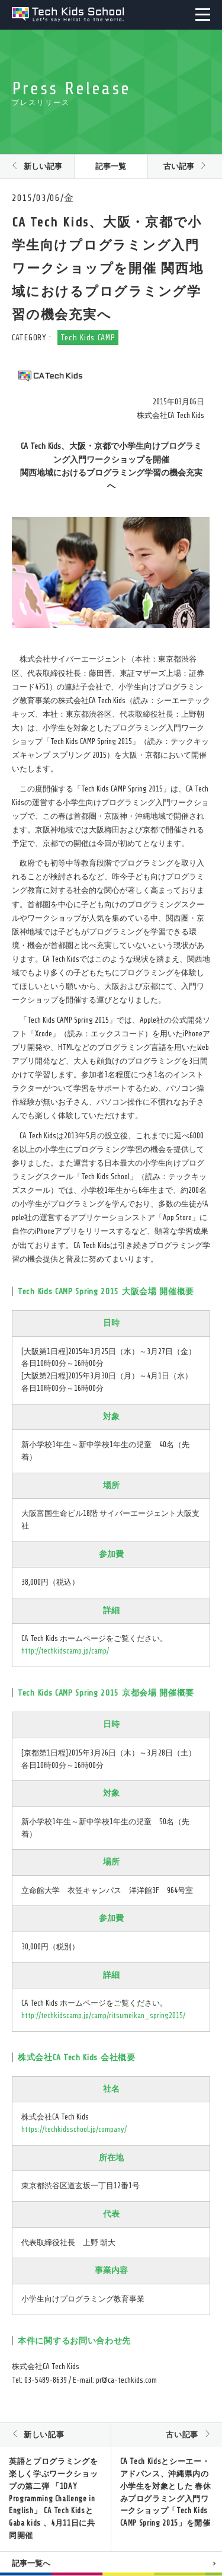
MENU (202, 14)
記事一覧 (110, 166)
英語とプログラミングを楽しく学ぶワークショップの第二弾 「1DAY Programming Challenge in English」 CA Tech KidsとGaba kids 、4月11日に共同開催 (53, 2498)
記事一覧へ (31, 2563)
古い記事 (178, 166)
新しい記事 (43, 166)
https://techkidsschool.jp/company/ (74, 2129)
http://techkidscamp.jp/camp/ (65, 1650)
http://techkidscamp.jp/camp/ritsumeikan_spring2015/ (103, 2015)
